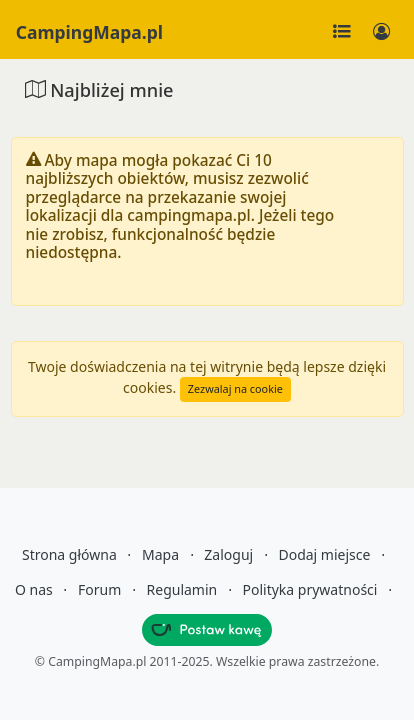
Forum (99, 589)
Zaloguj (228, 554)
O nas (34, 589)
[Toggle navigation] (342, 32)
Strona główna (69, 554)
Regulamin (182, 589)
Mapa (160, 554)
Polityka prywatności (310, 589)
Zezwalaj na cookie (235, 388)
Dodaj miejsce (324, 554)
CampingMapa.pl (89, 32)
